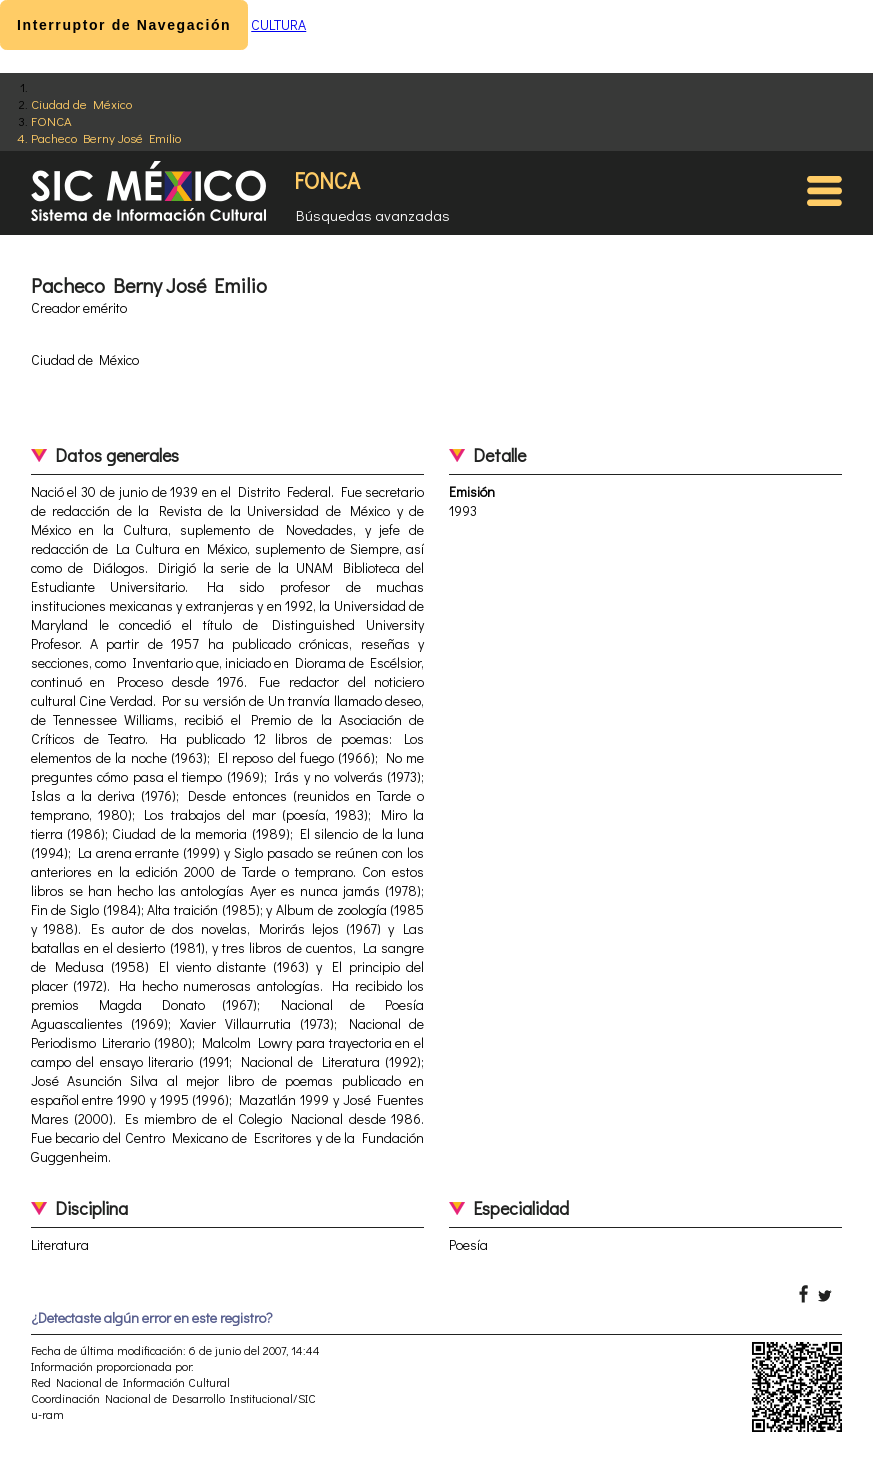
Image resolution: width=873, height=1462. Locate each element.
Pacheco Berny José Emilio (106, 137)
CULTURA (278, 24)
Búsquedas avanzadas (373, 215)
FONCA (51, 120)
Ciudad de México (81, 103)
